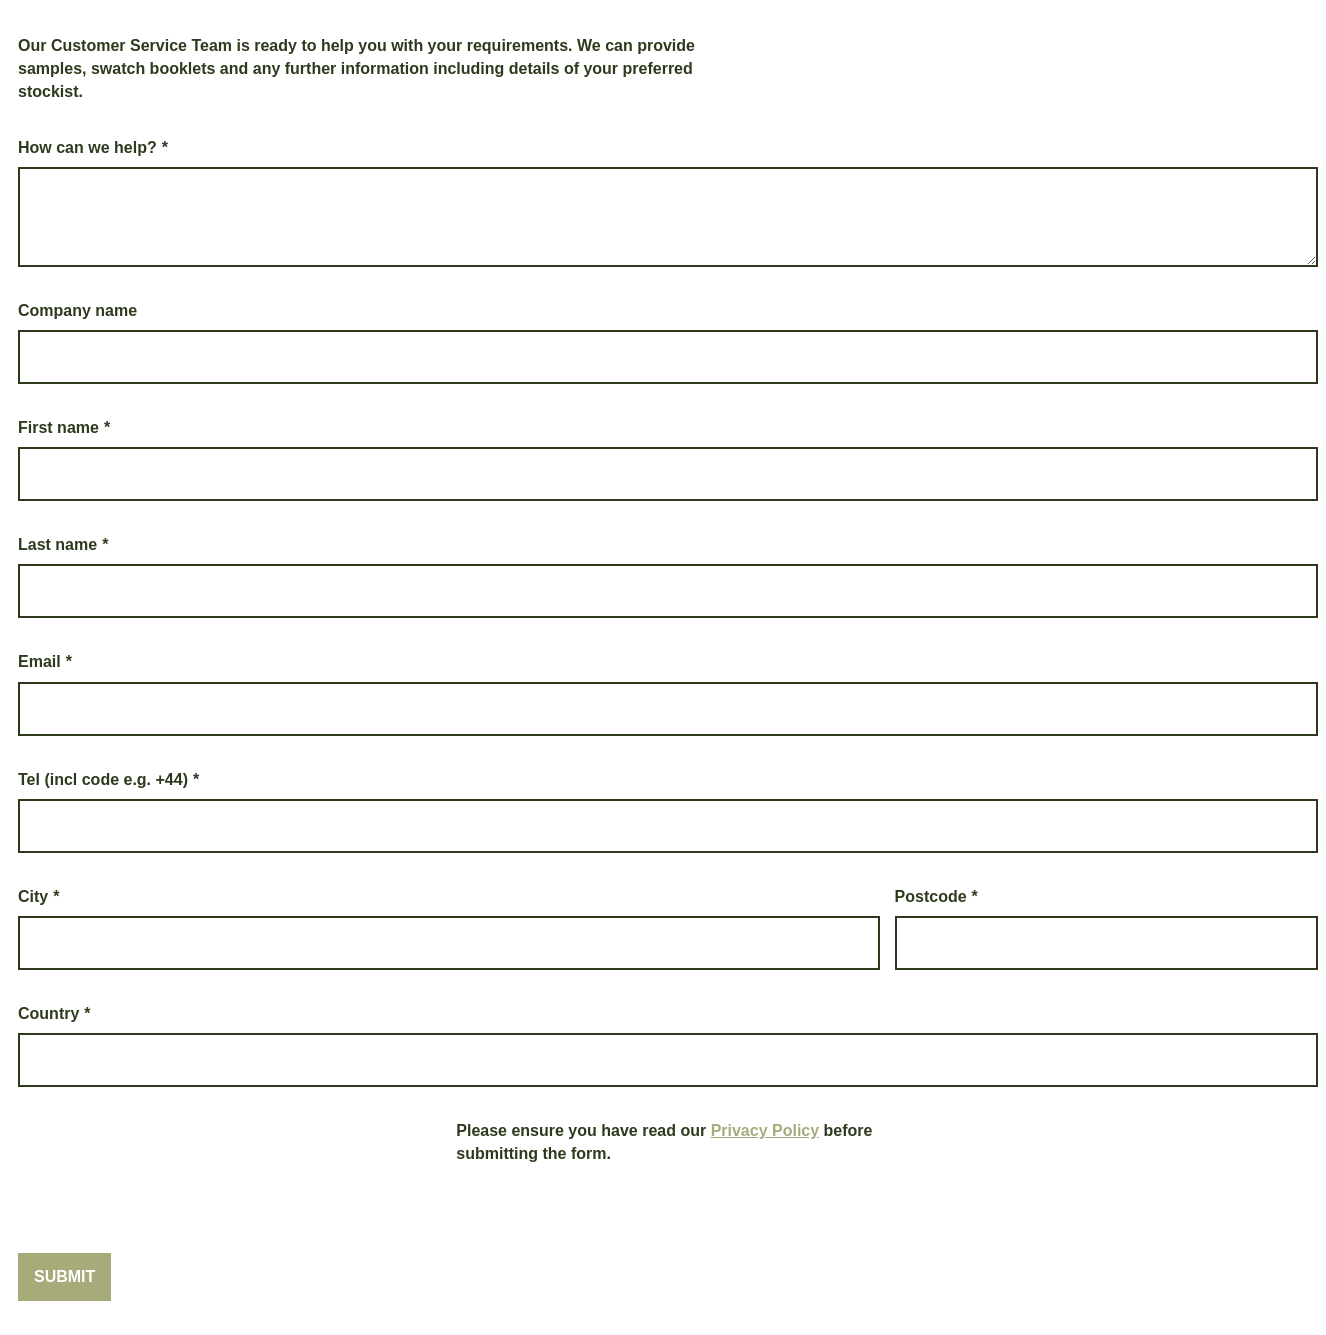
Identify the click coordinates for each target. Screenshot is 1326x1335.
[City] (449, 943)
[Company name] (668, 357)
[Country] (668, 1060)
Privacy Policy (765, 1130)
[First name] (668, 474)
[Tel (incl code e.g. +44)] (668, 826)
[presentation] (170, 1158)
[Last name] (668, 591)
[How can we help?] (668, 217)
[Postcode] (1106, 943)
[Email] (668, 709)
